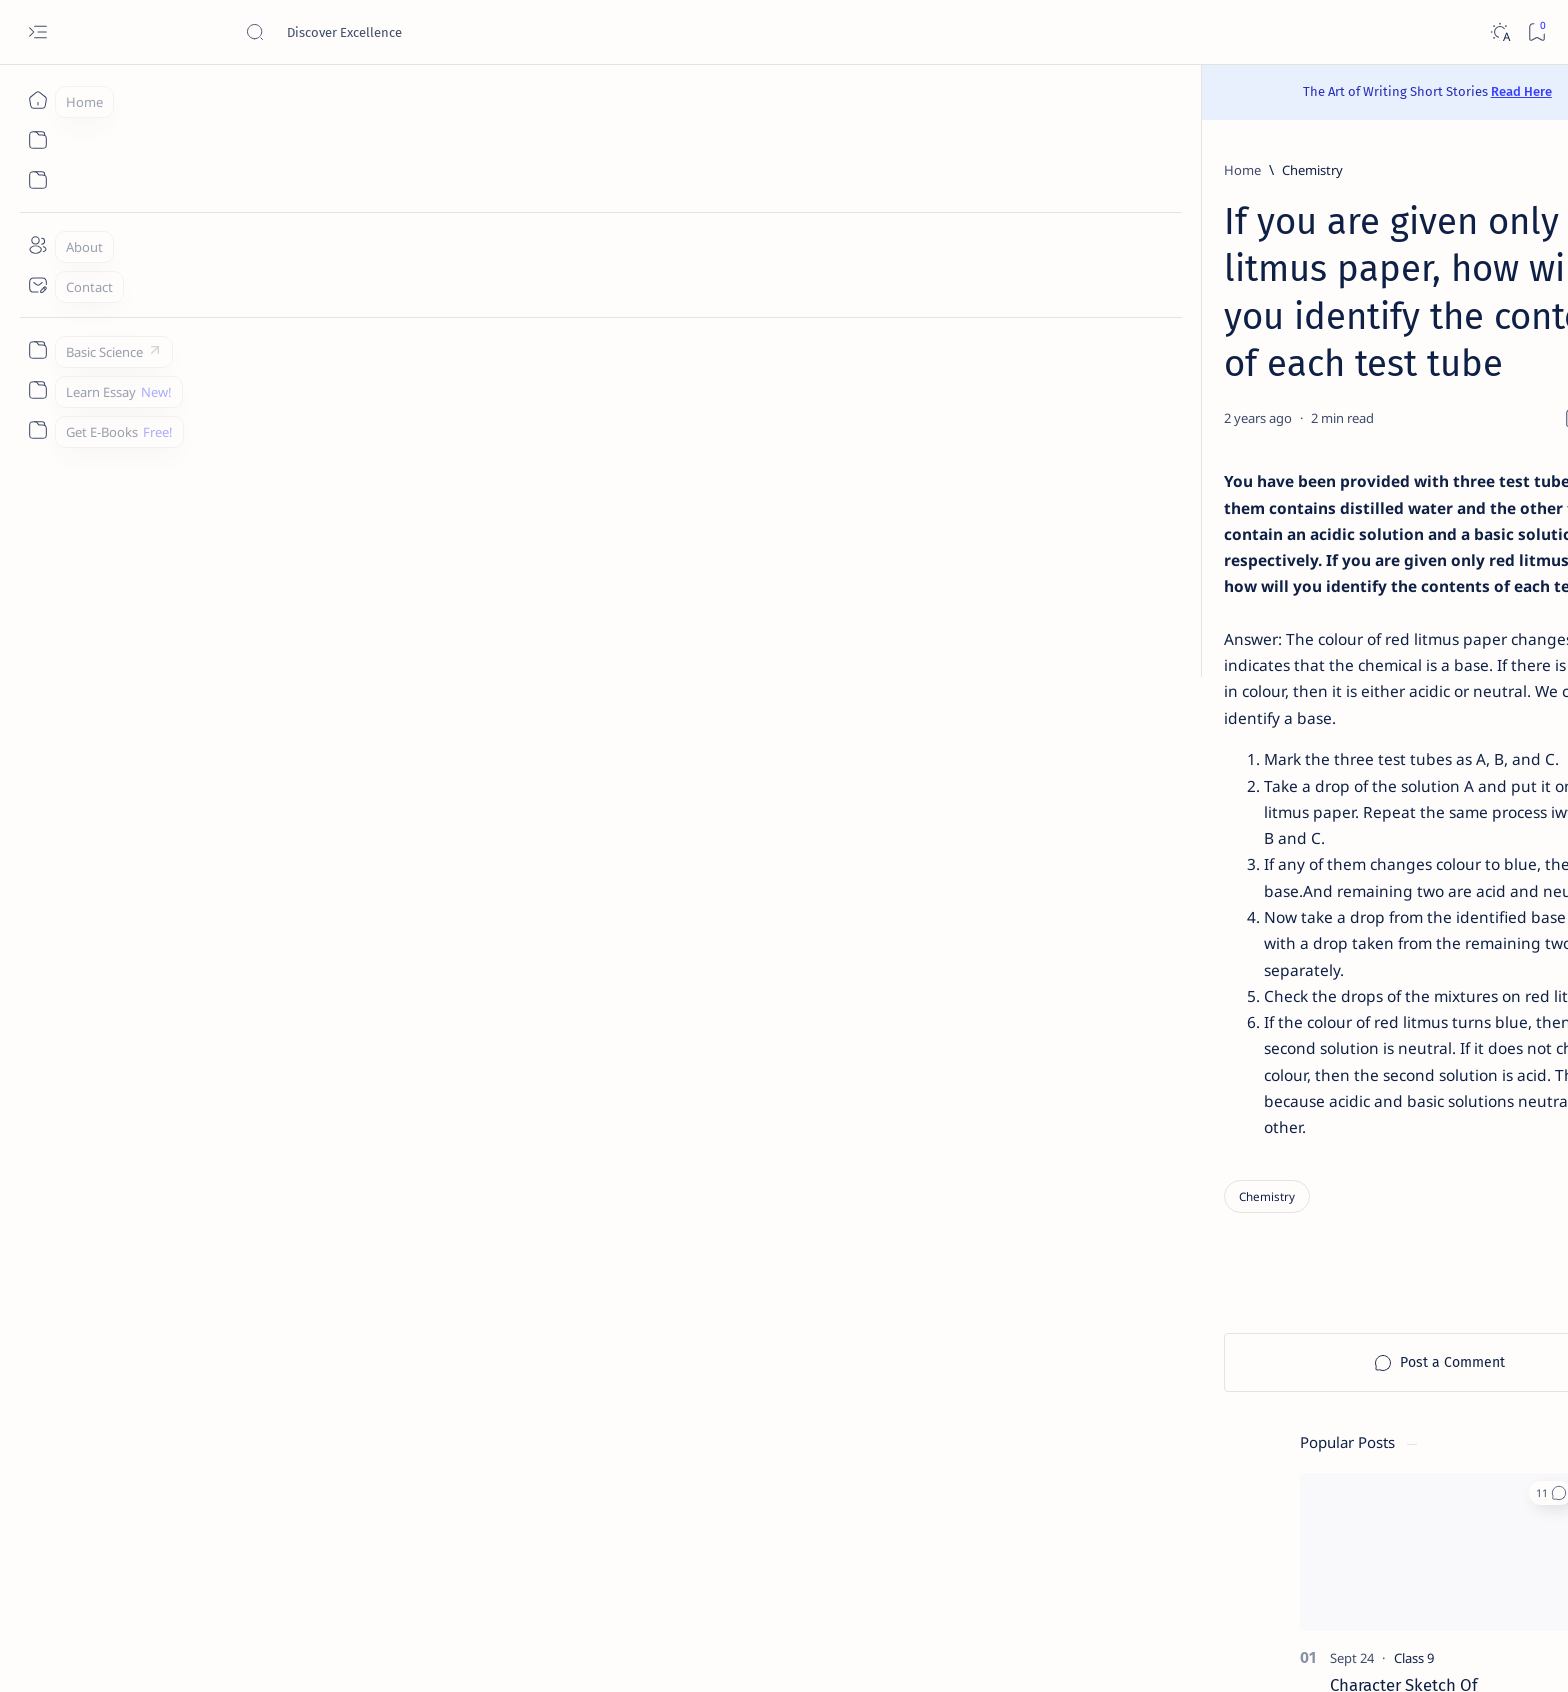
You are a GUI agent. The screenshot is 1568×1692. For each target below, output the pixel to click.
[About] (37, 245)
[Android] (1304, 1085)
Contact (1115, 1545)
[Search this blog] (395, 32)
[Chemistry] (360, 170)
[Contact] (37, 285)
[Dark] (1499, 32)
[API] (1304, 985)
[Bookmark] (1536, 32)
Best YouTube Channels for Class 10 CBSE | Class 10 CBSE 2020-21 (1244, 1415)
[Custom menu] (37, 350)
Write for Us (1127, 1563)
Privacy (1259, 1545)
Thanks (1203, 1563)
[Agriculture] (1159, 1085)
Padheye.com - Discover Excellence (345, 1653)
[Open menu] (37, 32)
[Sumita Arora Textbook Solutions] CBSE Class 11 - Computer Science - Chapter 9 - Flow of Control (1239, 554)
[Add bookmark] (971, 324)
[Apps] (1304, 1135)
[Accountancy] (1159, 1035)
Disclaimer (1188, 1545)
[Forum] (1193, 1289)
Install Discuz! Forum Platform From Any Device (1235, 1327)
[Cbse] (1187, 1377)
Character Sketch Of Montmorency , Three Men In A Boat (1235, 435)
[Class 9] (1206, 386)
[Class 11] (1202, 495)
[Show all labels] (1132, 1182)
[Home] (37, 100)
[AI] (1159, 985)
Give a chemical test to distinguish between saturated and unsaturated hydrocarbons (1238, 763)
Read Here (903, 91)
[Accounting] (1304, 1035)
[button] (1342, 221)
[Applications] (1159, 1135)
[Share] (1021, 324)
